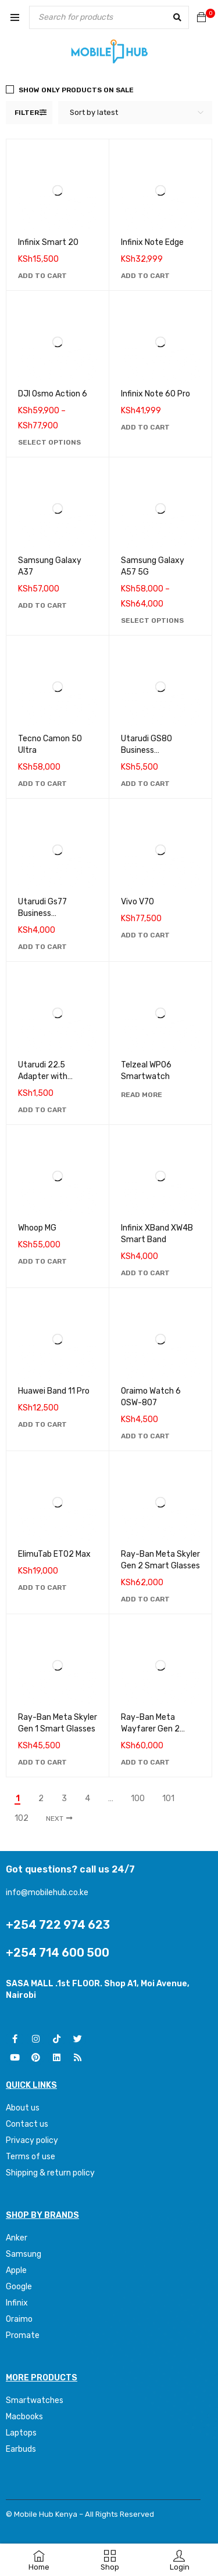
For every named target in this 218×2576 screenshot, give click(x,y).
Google (19, 2287)
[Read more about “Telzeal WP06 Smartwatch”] (141, 1094)
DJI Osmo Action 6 (52, 394)
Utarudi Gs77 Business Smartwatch (42, 913)
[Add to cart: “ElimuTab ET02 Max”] (42, 1587)
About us (23, 2108)
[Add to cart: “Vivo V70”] (145, 935)
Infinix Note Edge (152, 242)
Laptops (21, 2433)
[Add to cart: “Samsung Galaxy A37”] (42, 605)
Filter (27, 113)
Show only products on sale (76, 90)
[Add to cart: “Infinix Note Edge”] (145, 275)
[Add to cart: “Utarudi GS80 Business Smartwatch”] (145, 783)
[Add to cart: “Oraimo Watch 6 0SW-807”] (145, 1436)
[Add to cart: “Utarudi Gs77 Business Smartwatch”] (42, 946)
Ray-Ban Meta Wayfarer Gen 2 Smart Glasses (150, 1728)
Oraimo (19, 2319)
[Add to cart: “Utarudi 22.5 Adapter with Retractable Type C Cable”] (42, 1110)
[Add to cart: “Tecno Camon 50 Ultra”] (42, 783)
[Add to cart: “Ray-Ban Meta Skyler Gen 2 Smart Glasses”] (145, 1599)
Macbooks (24, 2417)
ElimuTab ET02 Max (54, 1554)
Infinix (17, 2303)
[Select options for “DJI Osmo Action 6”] (49, 442)
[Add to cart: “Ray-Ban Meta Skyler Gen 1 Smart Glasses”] (42, 1762)
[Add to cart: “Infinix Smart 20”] (42, 275)
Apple (16, 2270)
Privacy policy (32, 2140)
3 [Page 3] (64, 1798)
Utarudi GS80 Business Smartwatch (146, 750)
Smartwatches (35, 2400)
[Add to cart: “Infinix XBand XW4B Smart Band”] (145, 1273)
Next (54, 1818)
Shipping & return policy (50, 2173)
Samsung (23, 2254)
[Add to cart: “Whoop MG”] (42, 1261)
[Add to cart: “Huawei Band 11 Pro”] (42, 1424)
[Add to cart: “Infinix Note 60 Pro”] (145, 427)
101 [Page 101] (168, 1798)
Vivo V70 (137, 902)
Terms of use (30, 2157)
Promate (23, 2335)
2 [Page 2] (41, 1798)
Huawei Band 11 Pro (54, 1391)
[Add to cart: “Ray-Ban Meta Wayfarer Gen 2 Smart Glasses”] (145, 1762)
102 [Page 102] (21, 1818)
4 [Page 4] (87, 1798)
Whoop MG (37, 1228)
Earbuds (21, 2449)
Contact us (27, 2124)
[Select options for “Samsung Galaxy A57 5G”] (152, 620)
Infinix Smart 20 (48, 242)
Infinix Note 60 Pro (155, 394)
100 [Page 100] (138, 1798)
